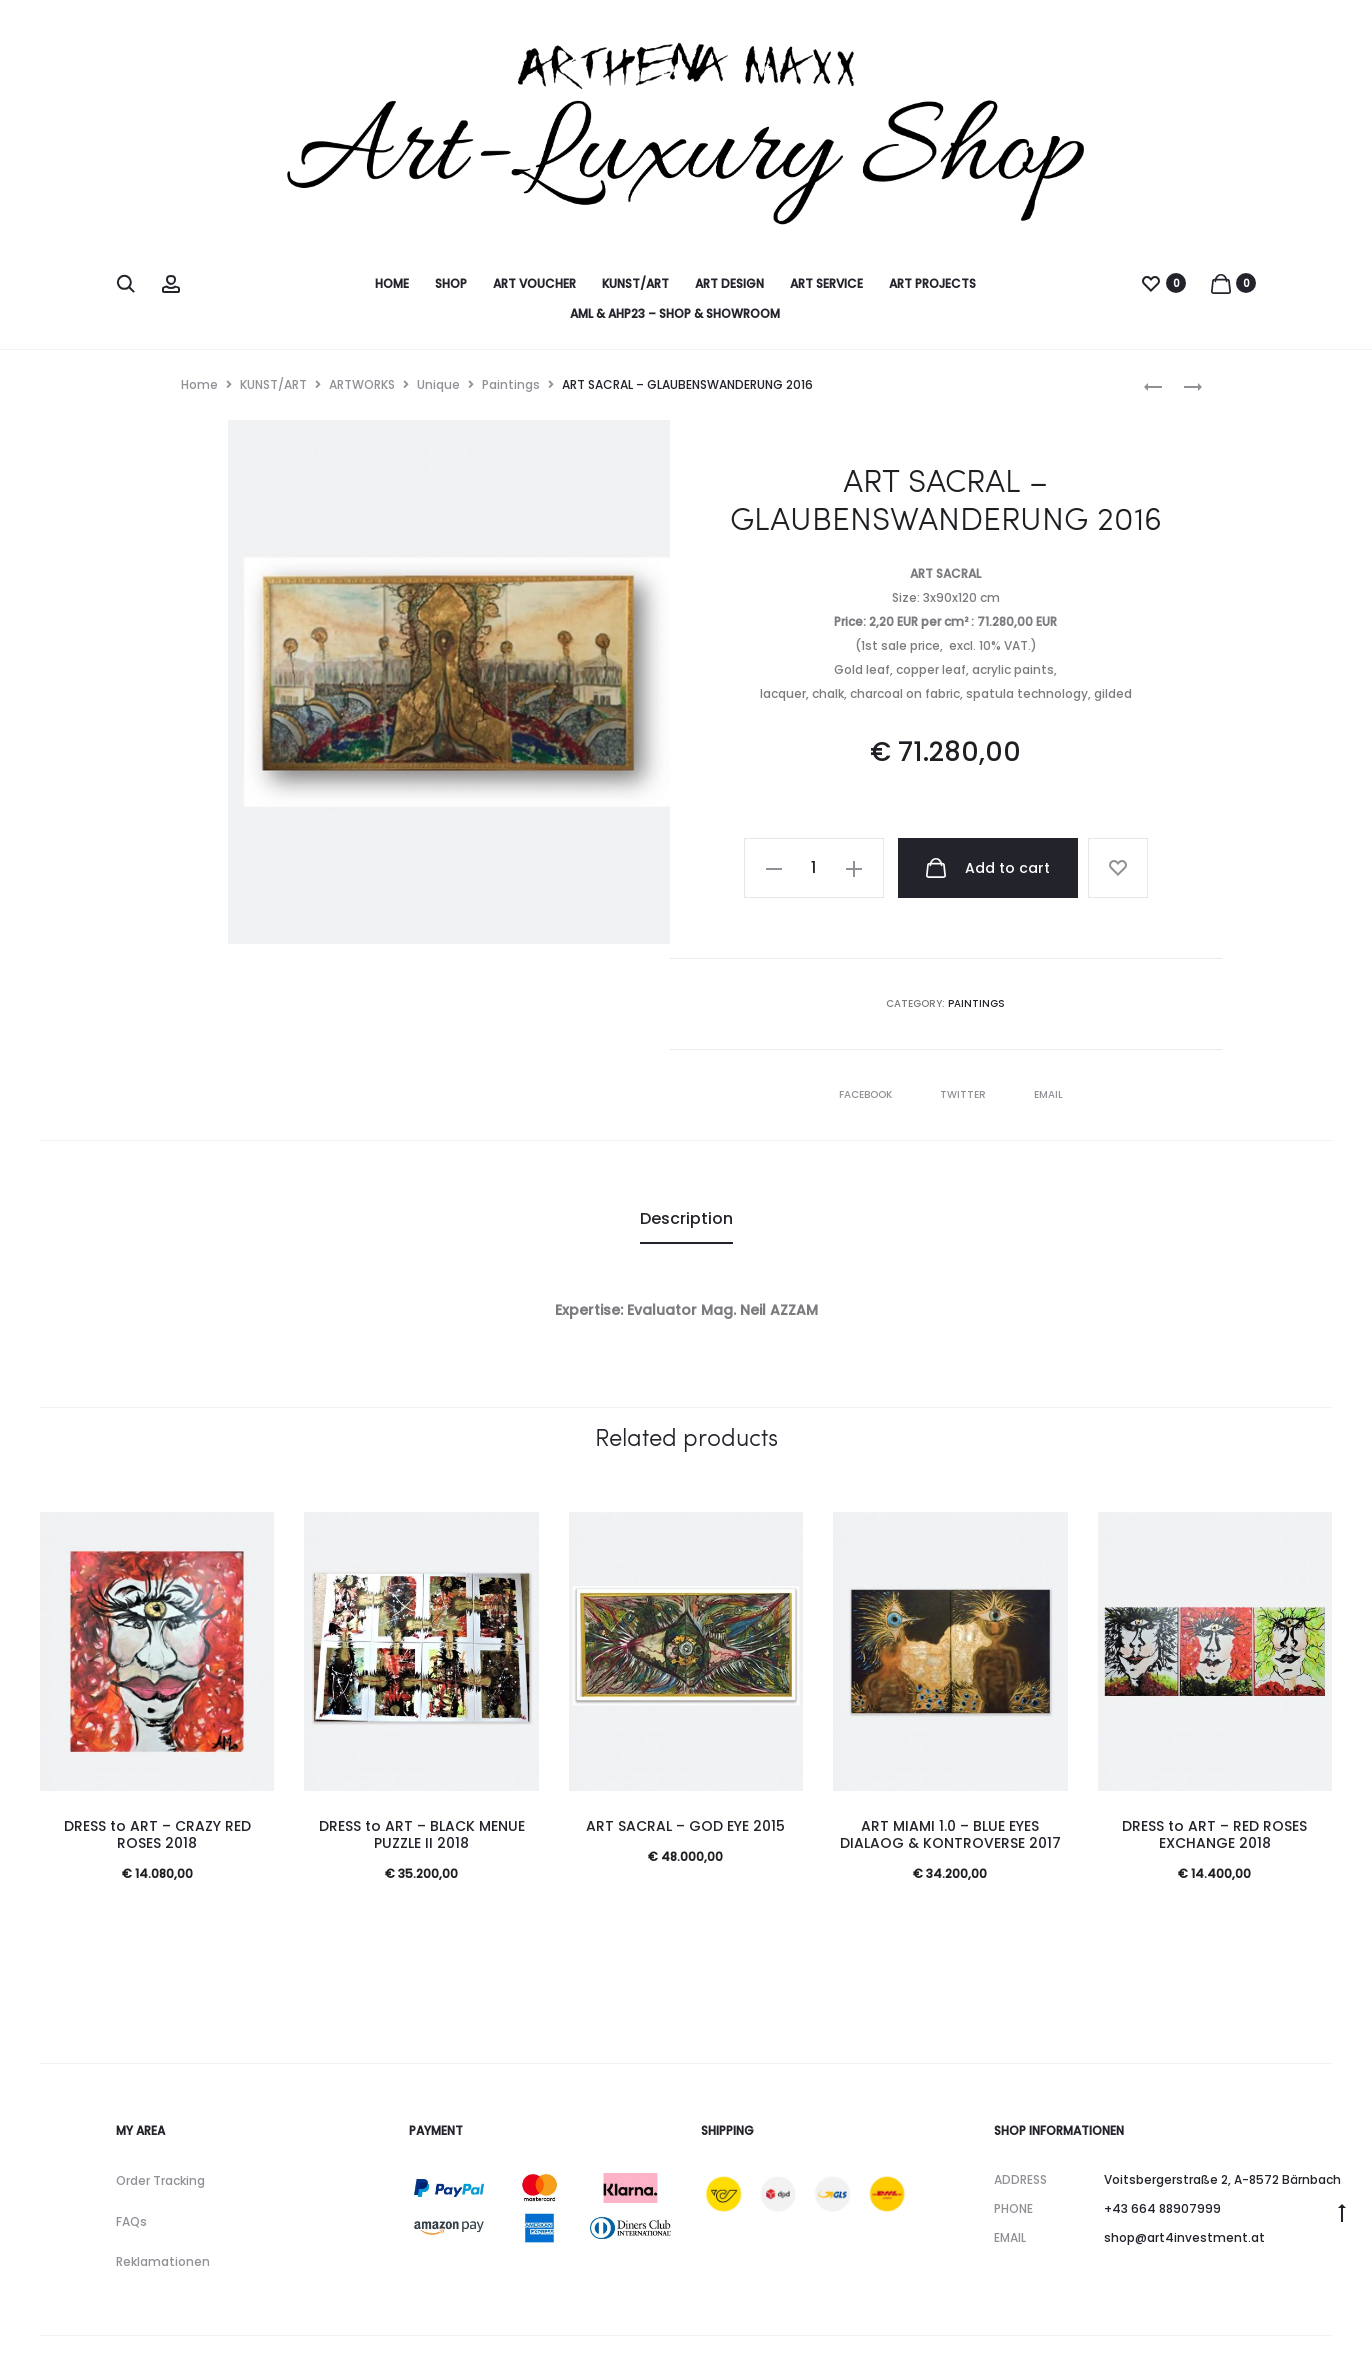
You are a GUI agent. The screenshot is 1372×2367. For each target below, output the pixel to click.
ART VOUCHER (534, 283)
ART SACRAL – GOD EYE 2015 (685, 1826)
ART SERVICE (826, 283)
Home (199, 384)
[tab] (686, 1219)
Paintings (511, 384)
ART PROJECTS (932, 283)
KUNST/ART (635, 283)
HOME (392, 283)
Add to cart (987, 868)
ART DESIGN (729, 283)
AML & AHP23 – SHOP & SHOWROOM (675, 313)
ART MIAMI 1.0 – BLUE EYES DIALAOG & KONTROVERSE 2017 (950, 1834)
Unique (438, 384)
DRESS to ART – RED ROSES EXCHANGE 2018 (1214, 1834)
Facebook (867, 1094)
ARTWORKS (362, 384)
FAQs (131, 2221)
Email (1048, 1094)
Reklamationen (163, 2261)
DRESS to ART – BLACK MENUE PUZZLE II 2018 (422, 1834)
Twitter (964, 1094)
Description (686, 1218)
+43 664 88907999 (1162, 2208)
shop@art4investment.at (1184, 2237)
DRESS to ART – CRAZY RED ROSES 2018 (157, 1834)
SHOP (451, 283)
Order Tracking (160, 2180)
